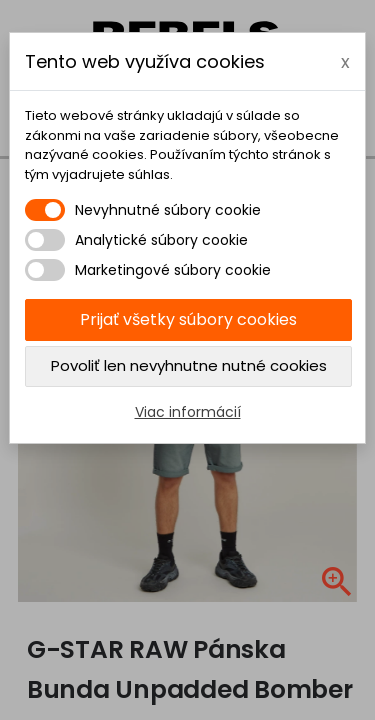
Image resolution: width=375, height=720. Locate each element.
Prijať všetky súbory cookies (188, 319)
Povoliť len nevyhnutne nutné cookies (189, 365)
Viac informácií (188, 412)
